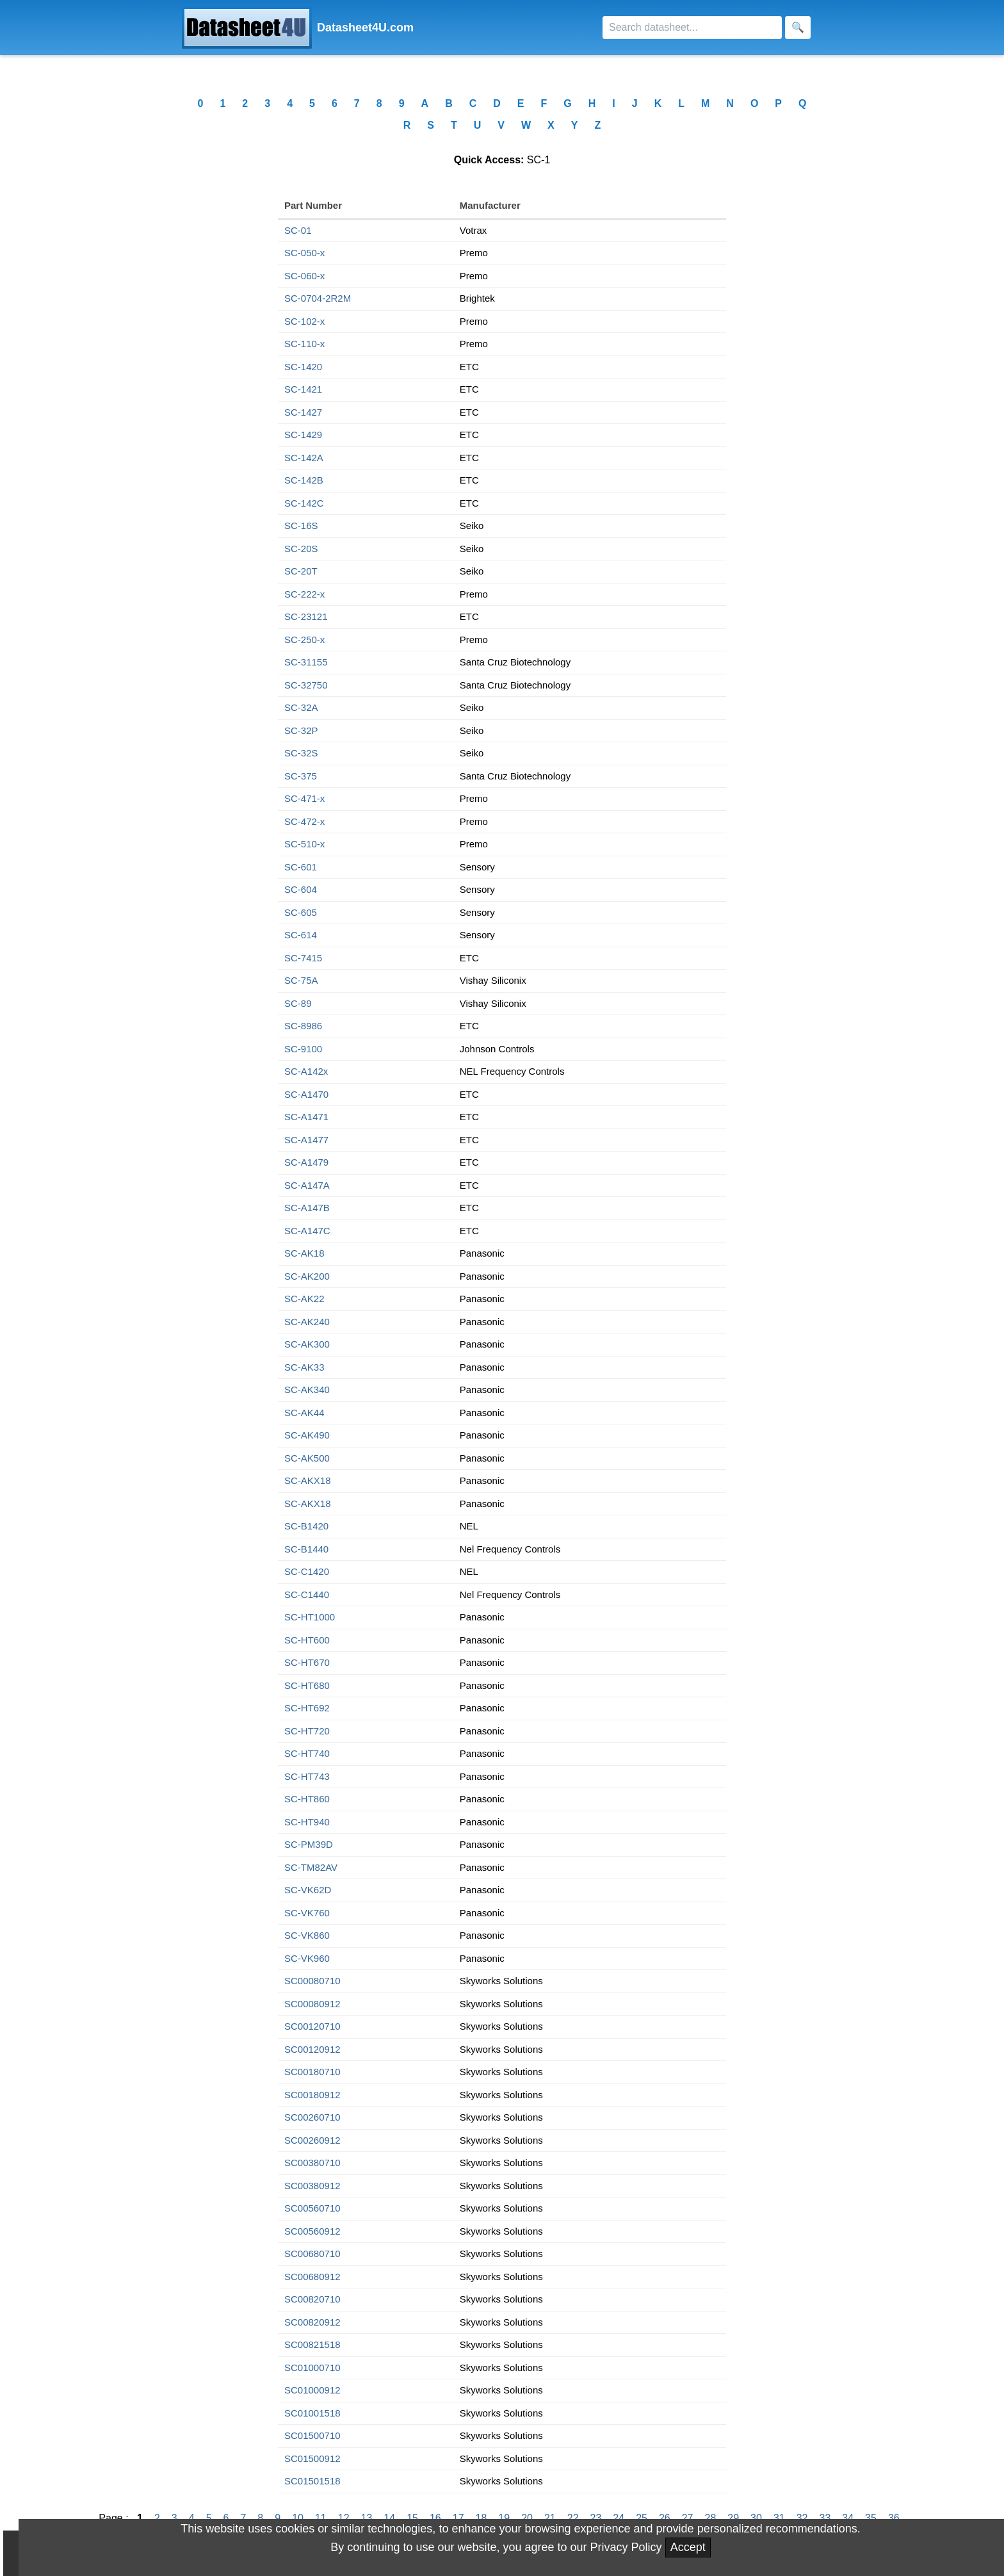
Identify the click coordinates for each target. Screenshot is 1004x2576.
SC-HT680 (307, 1685)
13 (367, 2518)
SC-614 (300, 934)
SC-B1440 (306, 1549)
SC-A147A (307, 1185)
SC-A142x (306, 1071)
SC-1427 (303, 412)
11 (321, 2518)
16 (435, 2518)
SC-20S (301, 548)
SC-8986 (303, 1025)
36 (894, 2518)
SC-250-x (304, 639)
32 (802, 2518)
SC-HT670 (307, 1662)
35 (871, 2518)
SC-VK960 (307, 1958)
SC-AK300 (307, 1344)
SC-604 (300, 889)
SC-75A (301, 980)
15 (412, 2518)
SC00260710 (312, 2117)
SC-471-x (304, 798)
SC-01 (298, 230)
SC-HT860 (307, 1798)
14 (389, 2518)
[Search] (692, 27)
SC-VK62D (307, 1889)
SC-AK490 (307, 1435)
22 (573, 2518)
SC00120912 (312, 2049)
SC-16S (301, 525)
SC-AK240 (307, 1321)
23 (596, 2518)
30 (756, 2518)
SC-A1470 (306, 1094)
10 (298, 2518)
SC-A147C (307, 1230)
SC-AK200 (307, 1276)
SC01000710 (312, 2367)
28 (711, 2518)
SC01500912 (312, 2458)
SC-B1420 (306, 1525)
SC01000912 (312, 2389)
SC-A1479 (306, 1162)
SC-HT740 (307, 1753)
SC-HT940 (307, 1821)
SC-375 (300, 775)
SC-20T (301, 571)
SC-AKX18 (307, 1480)
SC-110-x (304, 343)
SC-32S (301, 752)
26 (664, 2518)
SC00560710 (312, 2208)
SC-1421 (303, 389)
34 (848, 2518)
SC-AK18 (304, 1253)
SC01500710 (312, 2435)
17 (458, 2518)
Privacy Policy (626, 2547)
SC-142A (303, 457)
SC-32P (301, 730)
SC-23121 (306, 616)
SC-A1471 (306, 1116)
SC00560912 (312, 2231)
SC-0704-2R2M (317, 298)
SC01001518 (312, 2413)
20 (527, 2518)
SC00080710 (312, 1980)
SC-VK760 (307, 1912)
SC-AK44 (304, 1412)
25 (641, 2518)
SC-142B (303, 480)
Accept (688, 2547)
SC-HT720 (307, 1730)
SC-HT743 (307, 1776)
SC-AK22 (304, 1298)
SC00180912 (312, 2094)
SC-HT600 (307, 1639)
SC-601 (300, 866)
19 (504, 2518)
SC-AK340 (307, 1389)
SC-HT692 (307, 1707)
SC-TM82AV (310, 1867)
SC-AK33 (304, 1367)
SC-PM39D (308, 1844)
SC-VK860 (307, 1935)
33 (825, 2518)
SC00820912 (312, 2322)
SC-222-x (304, 594)
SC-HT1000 (309, 1616)
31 (779, 2518)
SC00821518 (312, 2344)
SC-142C (304, 503)
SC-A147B (307, 1207)
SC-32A (301, 707)
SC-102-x (304, 321)
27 (687, 2518)
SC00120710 (312, 2026)
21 (550, 2518)
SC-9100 (303, 1048)
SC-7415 (303, 957)
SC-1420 (303, 366)
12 (344, 2518)
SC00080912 (312, 2003)
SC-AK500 (307, 1458)
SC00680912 (312, 2276)
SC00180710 (312, 2071)
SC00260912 (312, 2140)
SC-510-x (304, 843)
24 (618, 2518)
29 (733, 2518)
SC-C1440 (306, 1594)
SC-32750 (306, 685)
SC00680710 (312, 2253)
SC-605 (300, 912)
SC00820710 (312, 2299)
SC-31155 (306, 661)
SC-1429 (303, 434)
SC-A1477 (306, 1139)
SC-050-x (304, 252)
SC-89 (298, 1003)
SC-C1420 (306, 1571)
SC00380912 (312, 2185)
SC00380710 (312, 2162)
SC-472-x (304, 821)
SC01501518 (312, 2480)
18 (481, 2518)
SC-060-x (304, 275)
